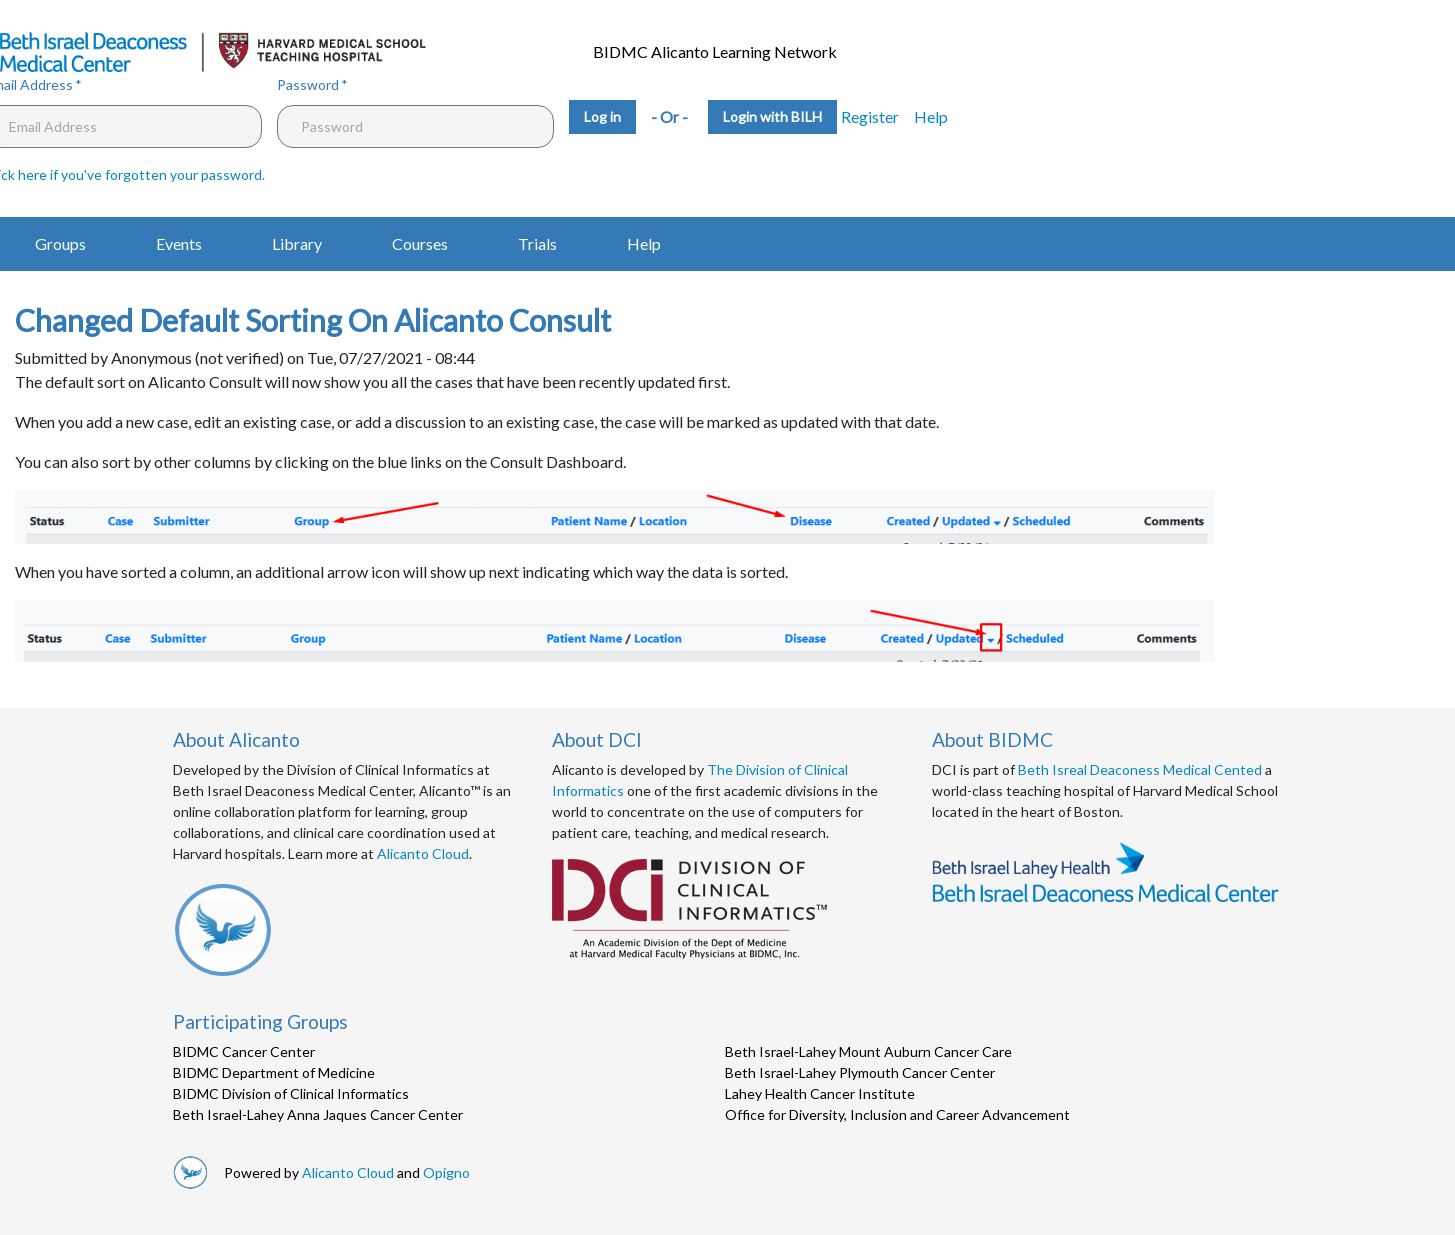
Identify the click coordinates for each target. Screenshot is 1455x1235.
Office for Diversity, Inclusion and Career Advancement (897, 1114)
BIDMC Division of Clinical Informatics (291, 1093)
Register (870, 116)
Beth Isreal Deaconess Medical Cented (1140, 769)
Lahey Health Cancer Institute (820, 1093)
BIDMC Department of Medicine (274, 1072)
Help (931, 116)
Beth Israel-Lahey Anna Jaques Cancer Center (318, 1114)
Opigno (446, 1172)
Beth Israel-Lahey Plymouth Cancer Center (860, 1072)
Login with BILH (772, 116)
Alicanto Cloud (423, 853)
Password (308, 84)
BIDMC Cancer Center (244, 1051)
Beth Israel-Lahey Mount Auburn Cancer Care (868, 1051)
